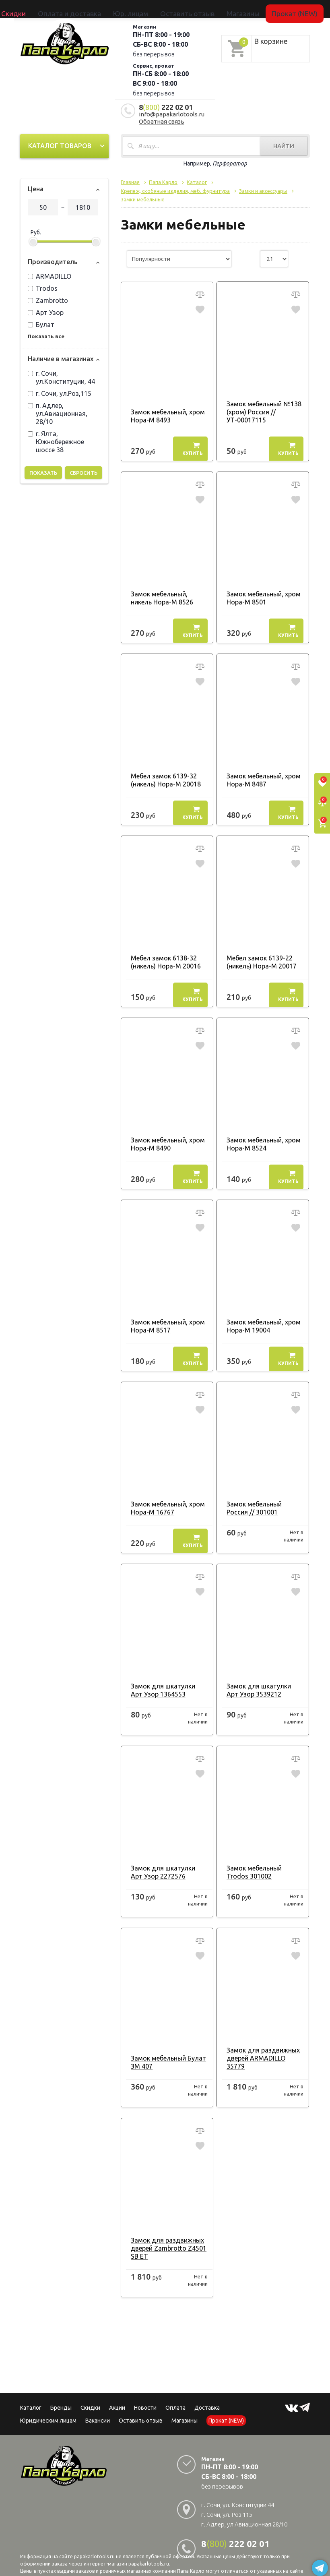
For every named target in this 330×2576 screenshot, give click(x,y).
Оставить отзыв (172, 9)
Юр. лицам (138, 9)
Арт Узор (46, 309)
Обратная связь (161, 118)
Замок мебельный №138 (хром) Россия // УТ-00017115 (259, 409)
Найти (283, 143)
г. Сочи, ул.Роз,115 (59, 390)
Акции (117, 2397)
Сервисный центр (275, 9)
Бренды (47, 9)
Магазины (184, 2409)
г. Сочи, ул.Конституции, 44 (61, 374)
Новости (145, 2397)
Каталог (26, 9)
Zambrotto (48, 297)
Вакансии (97, 2409)
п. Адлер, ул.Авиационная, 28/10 (57, 410)
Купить (192, 446)
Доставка (207, 2397)
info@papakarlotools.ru (171, 111)
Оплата (175, 2397)
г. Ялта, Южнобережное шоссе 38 (56, 439)
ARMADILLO (49, 273)
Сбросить (83, 470)
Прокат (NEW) (236, 9)
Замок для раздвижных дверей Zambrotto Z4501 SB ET (164, 2237)
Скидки (90, 2397)
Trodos (43, 285)
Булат (41, 321)
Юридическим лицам (48, 2409)
